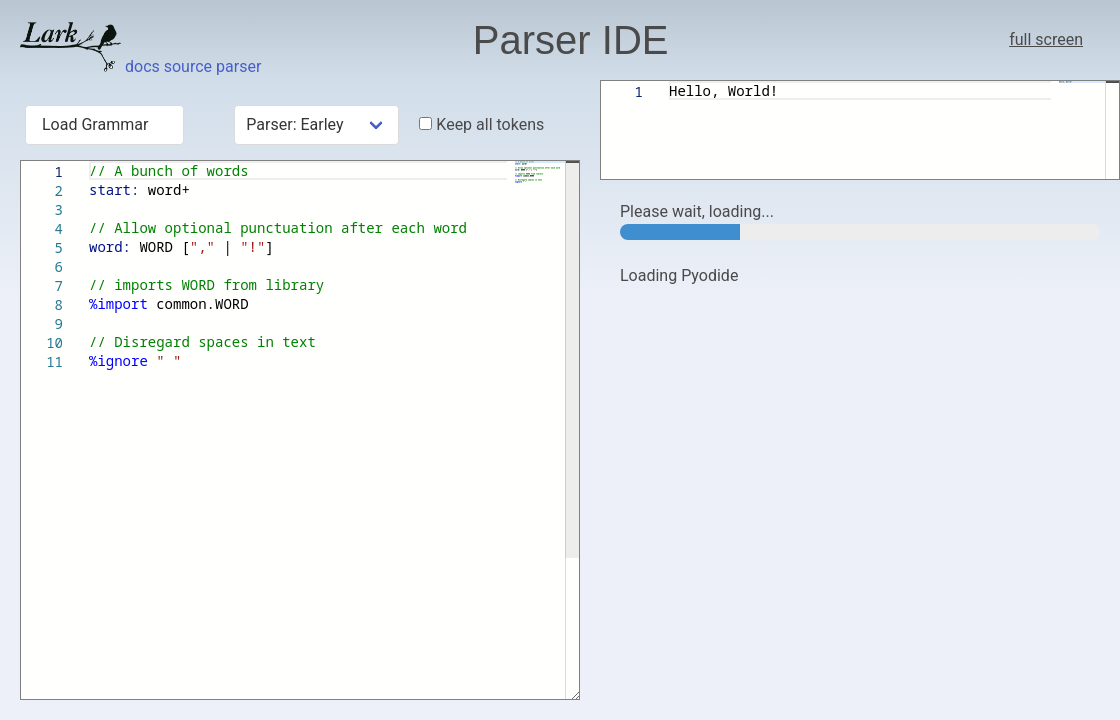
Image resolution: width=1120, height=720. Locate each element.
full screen (1046, 39)
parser (238, 66)
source (188, 66)
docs (142, 66)
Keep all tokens (481, 124)
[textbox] (89, 161)
